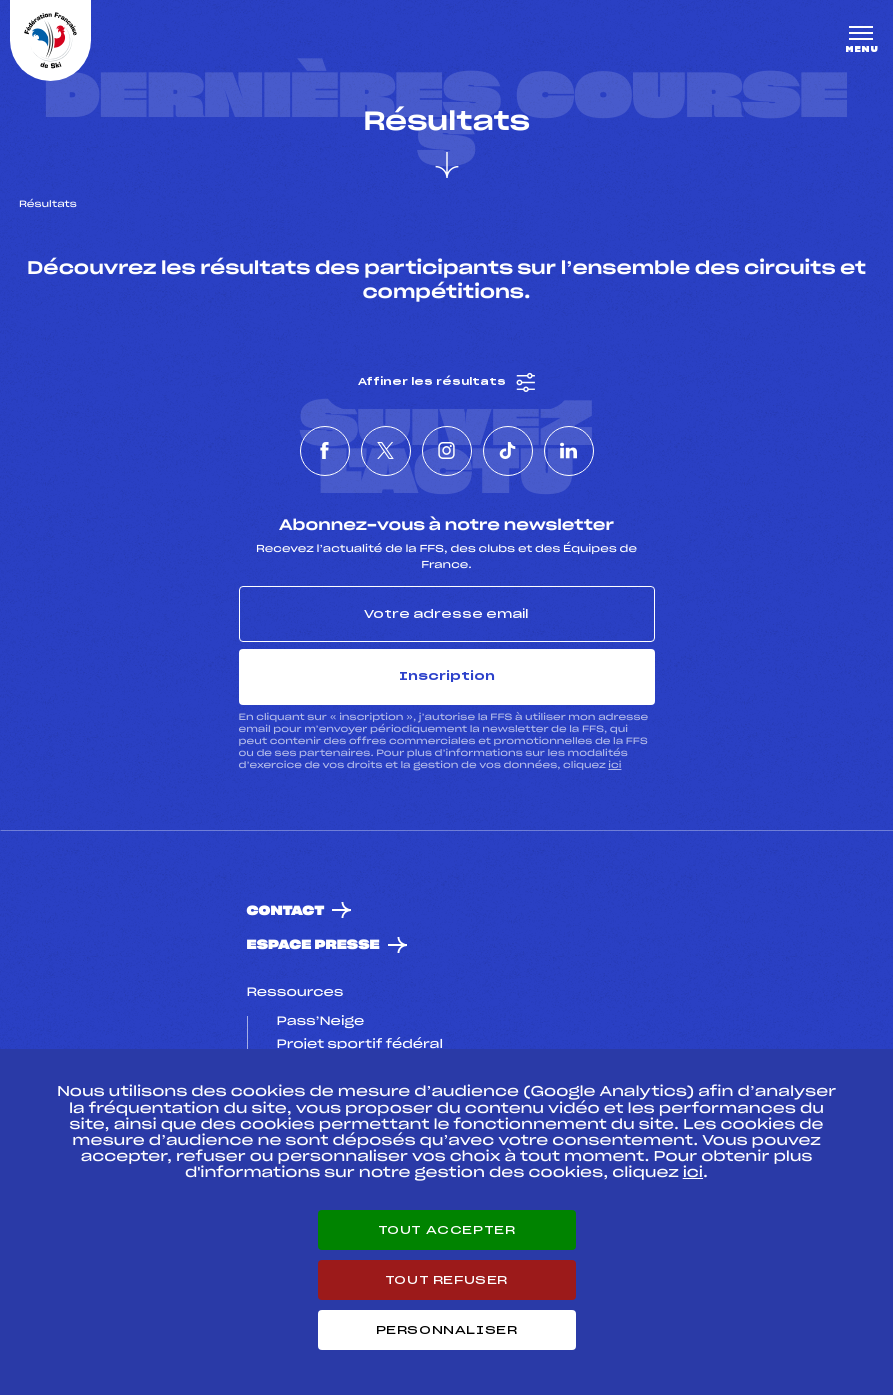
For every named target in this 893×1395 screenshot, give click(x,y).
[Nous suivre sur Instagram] (447, 451)
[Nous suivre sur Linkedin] (569, 451)
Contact (286, 911)
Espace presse (313, 945)
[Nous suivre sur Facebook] (325, 451)
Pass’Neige (321, 1022)
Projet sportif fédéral (360, 1045)
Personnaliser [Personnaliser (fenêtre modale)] (447, 1330)
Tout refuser (446, 1280)
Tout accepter (447, 1230)
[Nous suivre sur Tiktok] (508, 451)
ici (614, 765)
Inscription (447, 676)
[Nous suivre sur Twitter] (386, 451)
